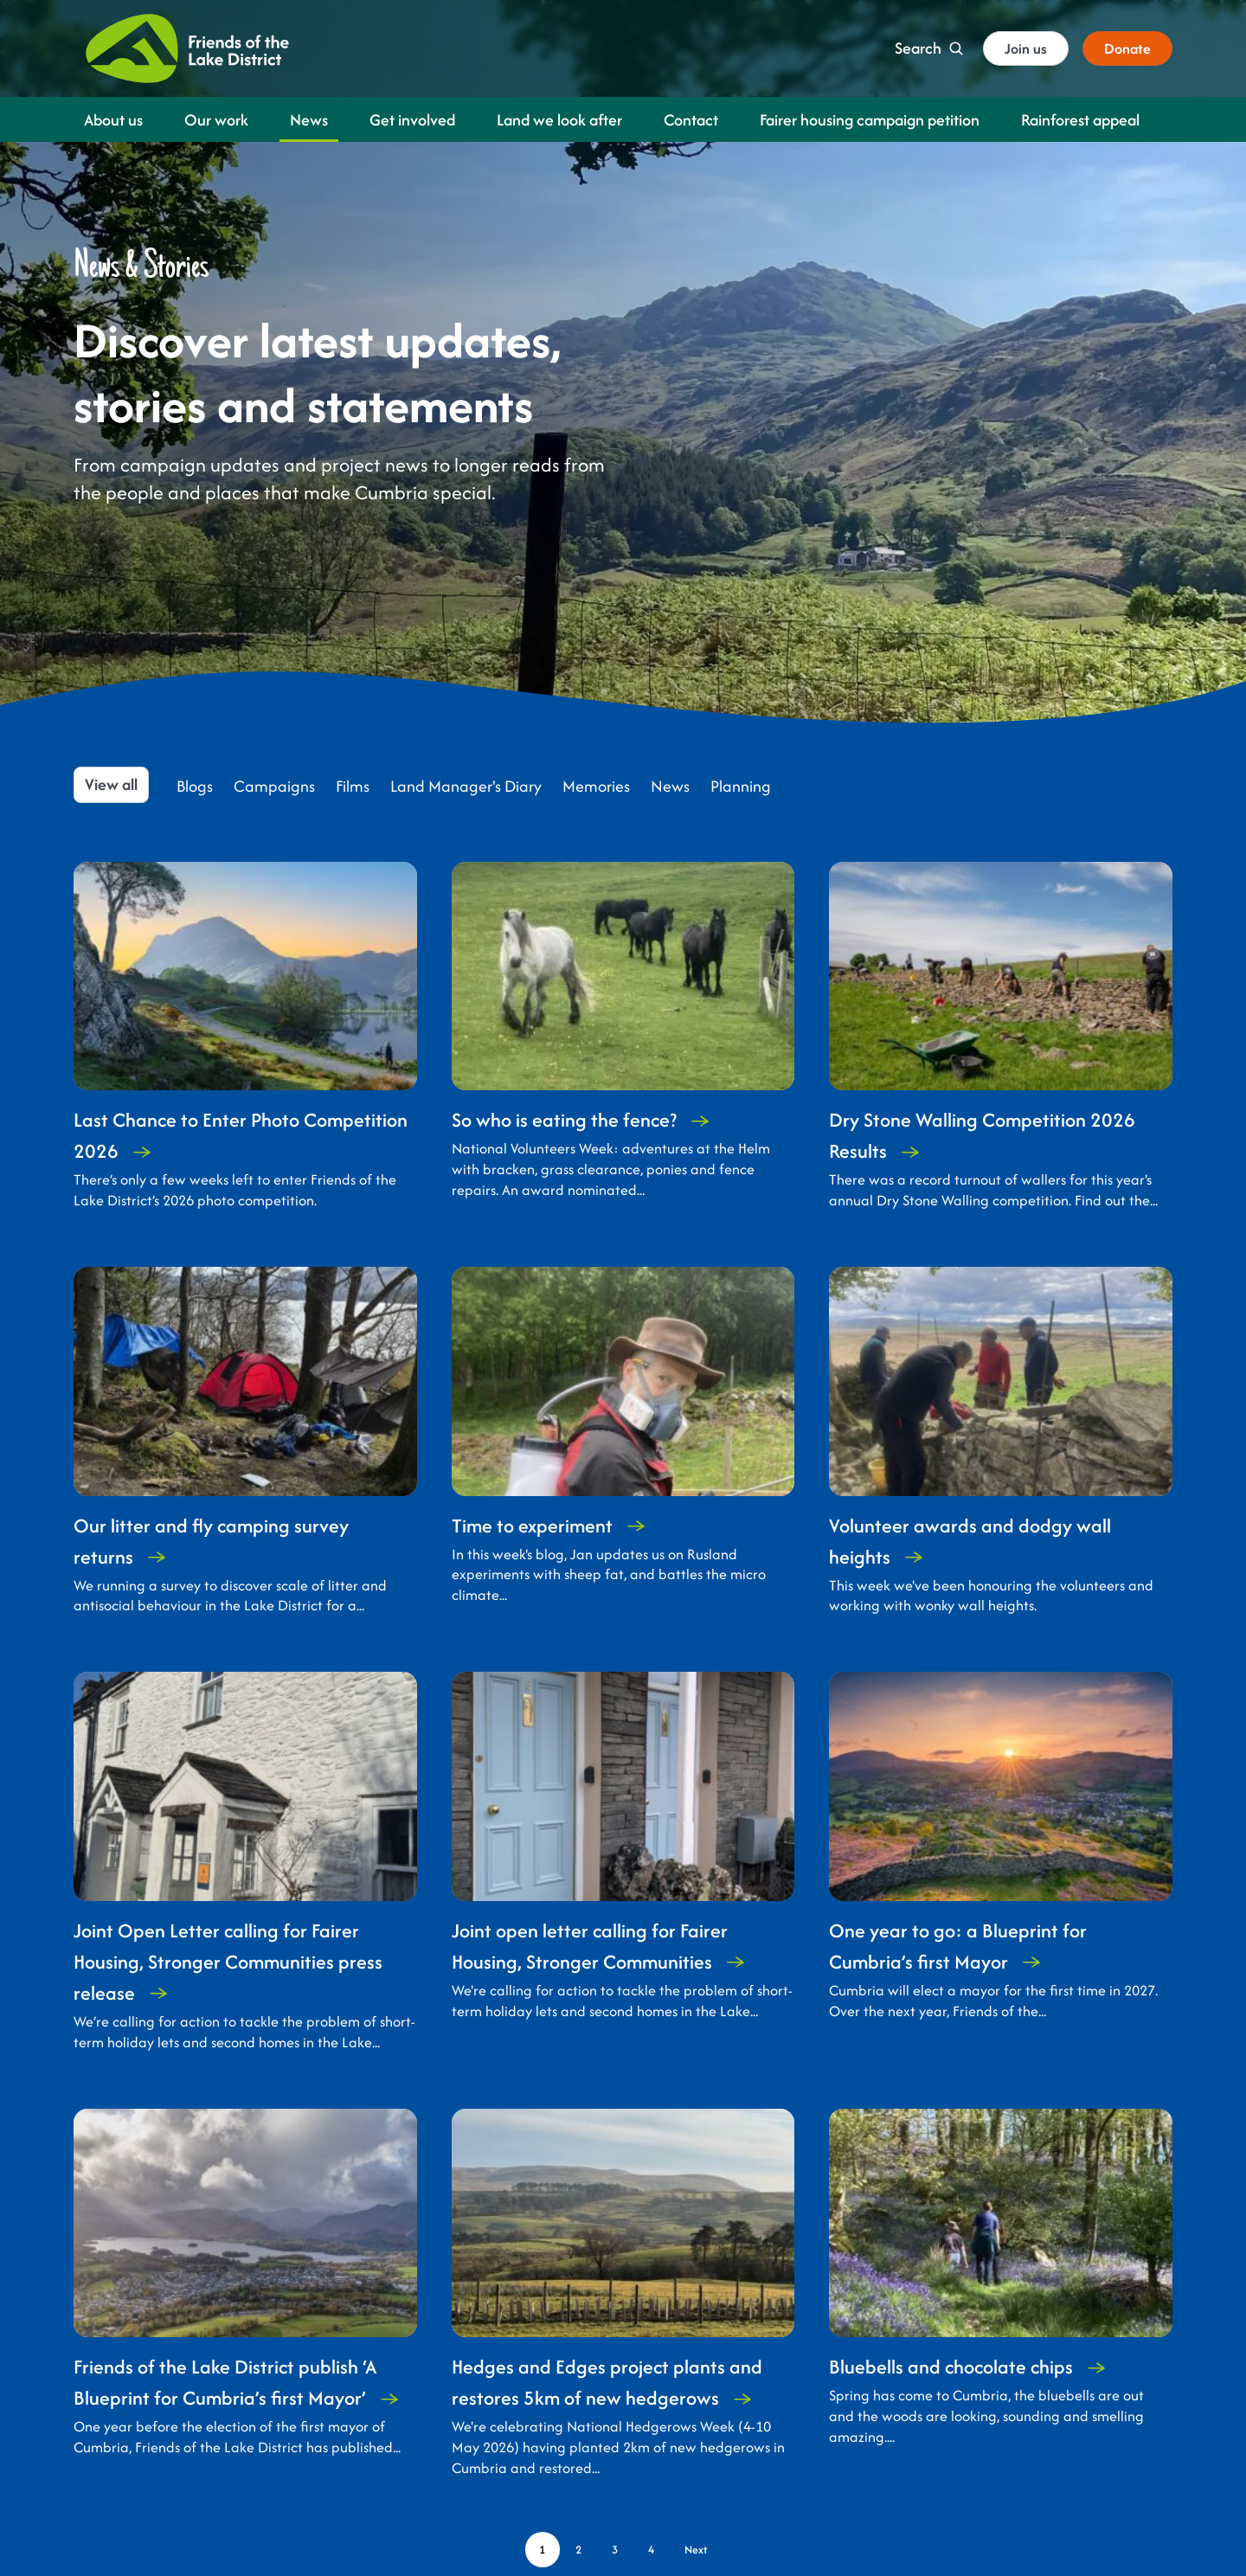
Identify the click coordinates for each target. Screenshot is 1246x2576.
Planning (740, 786)
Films (352, 786)
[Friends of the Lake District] (187, 48)
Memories (596, 786)
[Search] (929, 48)
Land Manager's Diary (466, 786)
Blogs (195, 786)
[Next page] (696, 2549)
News (670, 786)
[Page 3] (615, 2549)
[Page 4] (651, 2549)
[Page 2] (579, 2549)
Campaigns (274, 786)
